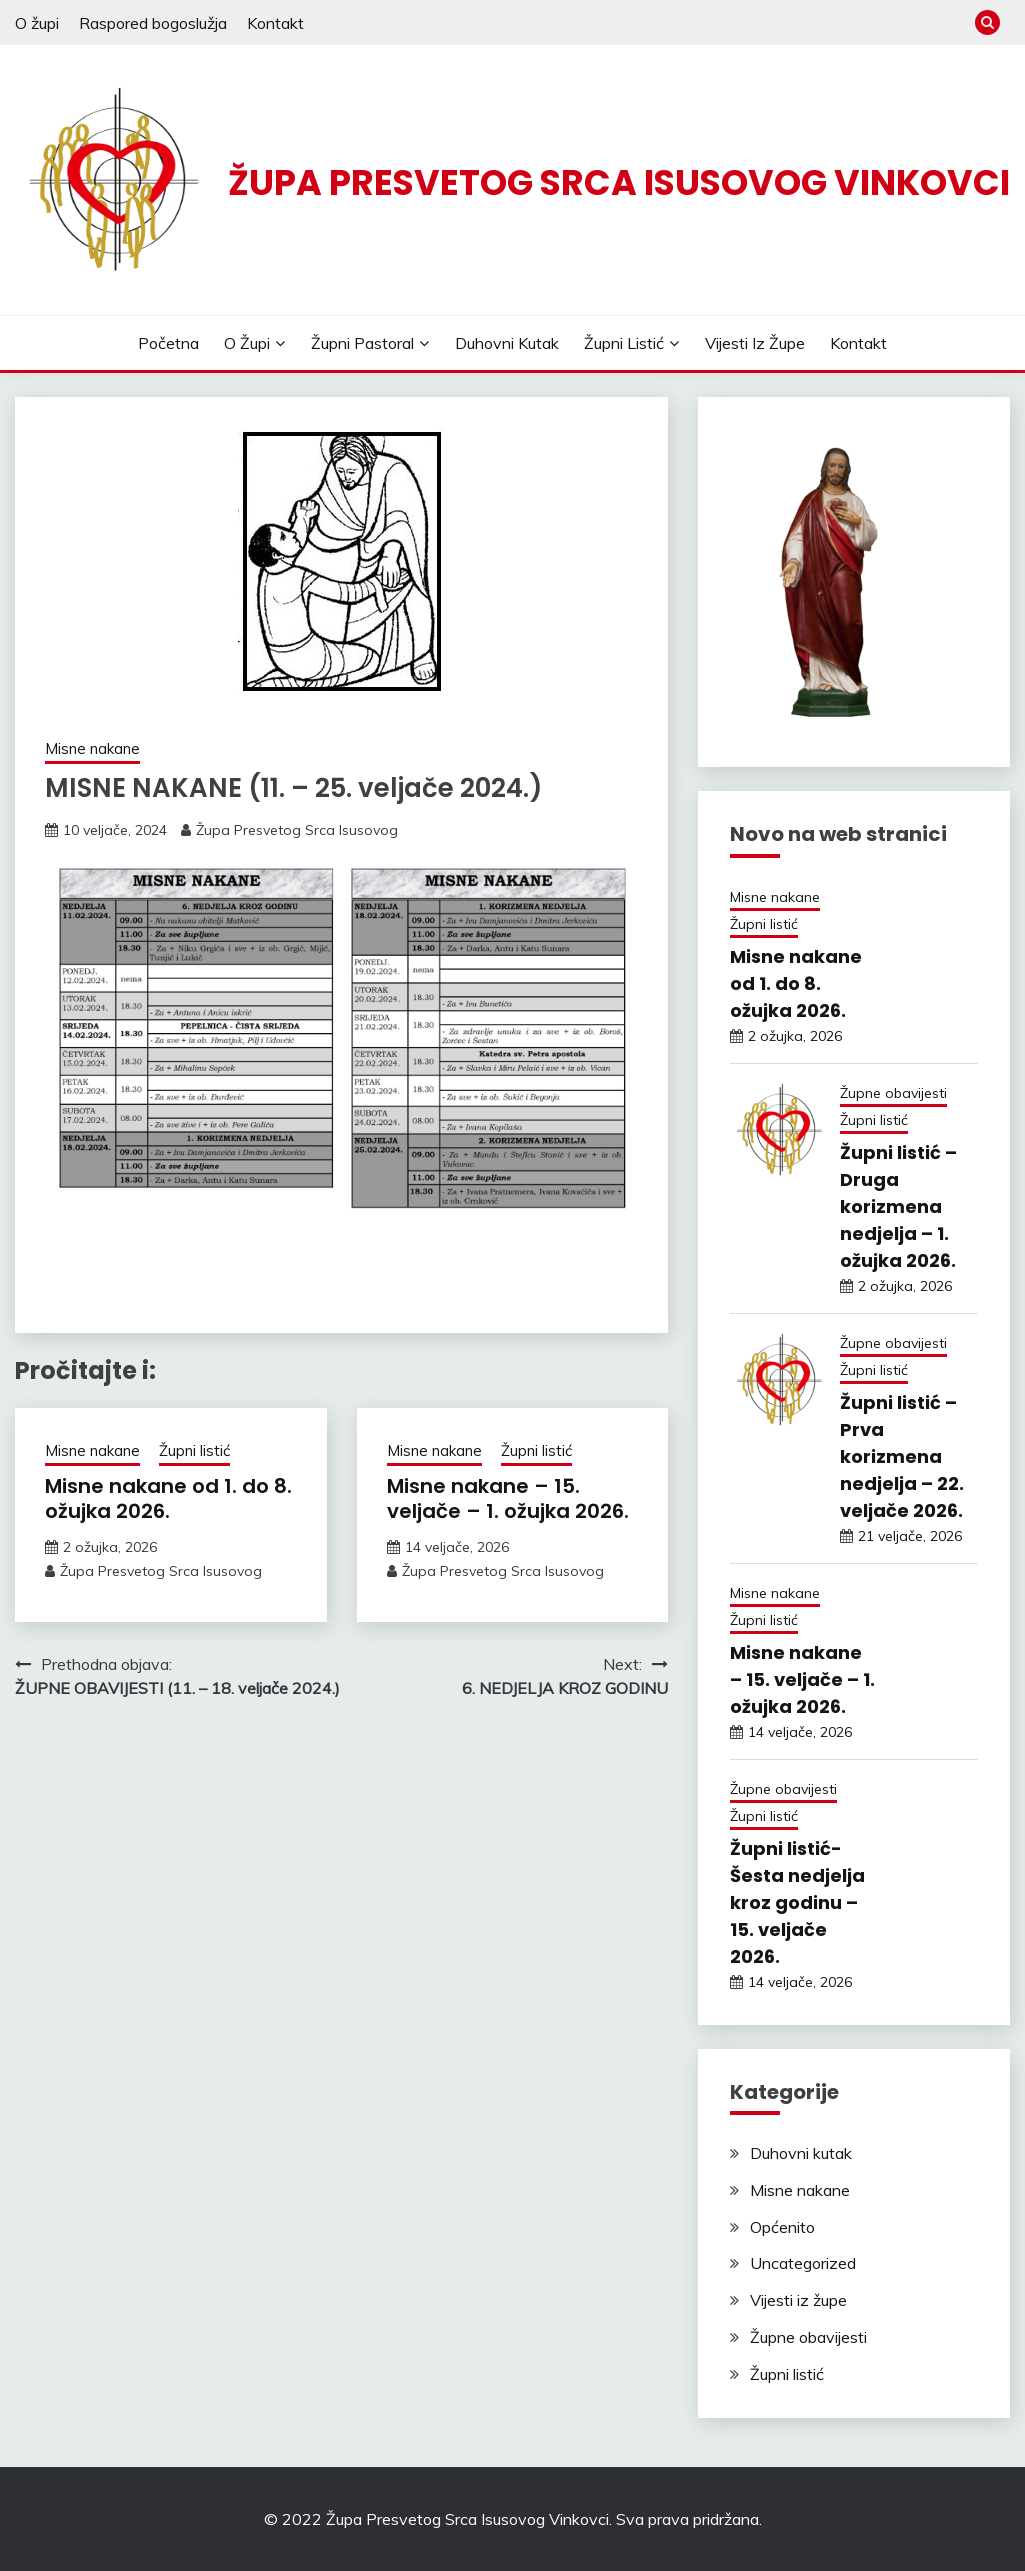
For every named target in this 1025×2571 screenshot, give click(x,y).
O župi (37, 23)
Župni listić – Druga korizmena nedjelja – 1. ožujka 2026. (898, 1206)
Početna (168, 343)
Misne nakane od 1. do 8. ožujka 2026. (168, 1498)
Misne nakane (92, 748)
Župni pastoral (362, 343)
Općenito (782, 2227)
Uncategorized (803, 2263)
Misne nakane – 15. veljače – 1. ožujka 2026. (508, 1498)
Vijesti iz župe (755, 343)
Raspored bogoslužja (153, 23)
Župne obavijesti (893, 1093)
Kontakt (275, 23)
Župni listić (624, 343)
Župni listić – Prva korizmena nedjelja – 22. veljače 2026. (902, 1456)
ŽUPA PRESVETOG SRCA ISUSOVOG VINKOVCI (619, 182)
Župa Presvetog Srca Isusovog (297, 830)
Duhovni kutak (507, 343)
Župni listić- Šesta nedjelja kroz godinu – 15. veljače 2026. (797, 1902)
